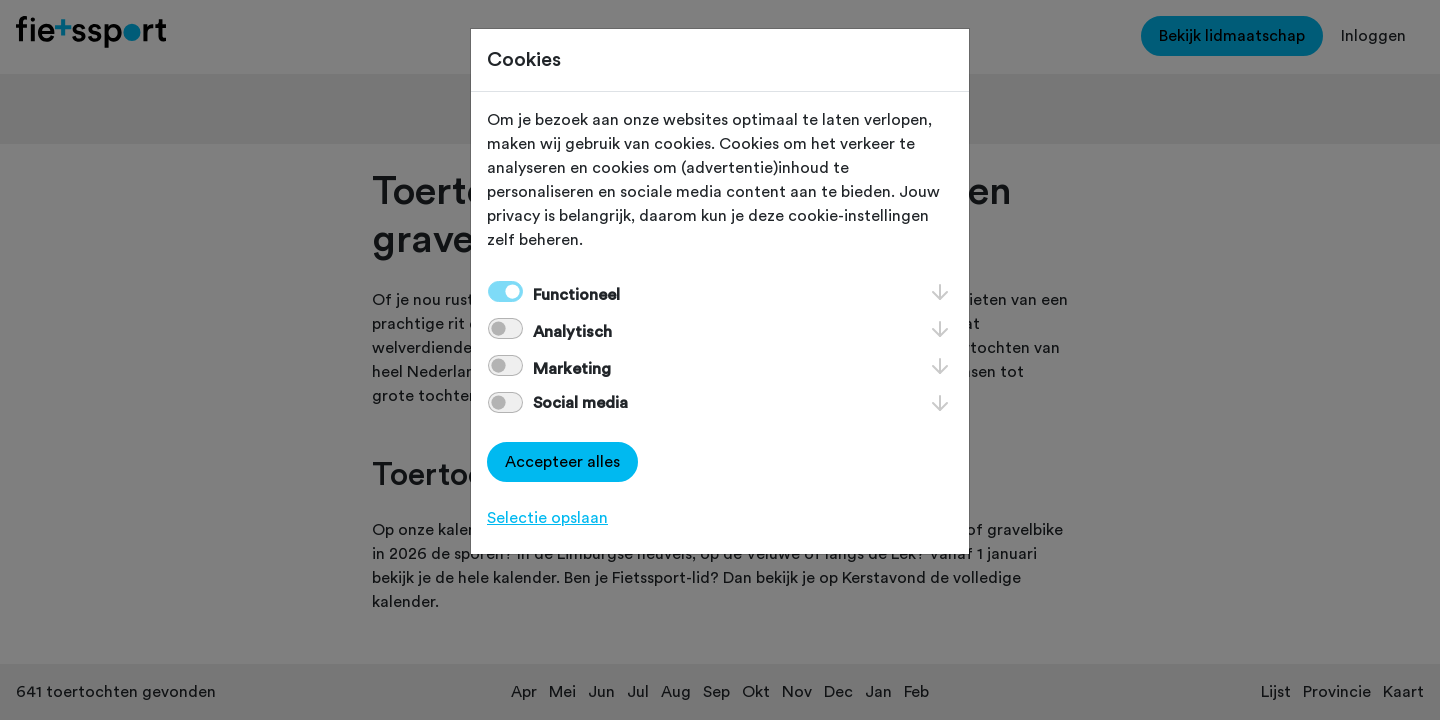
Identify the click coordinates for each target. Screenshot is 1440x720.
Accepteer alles (562, 462)
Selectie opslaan (547, 518)
